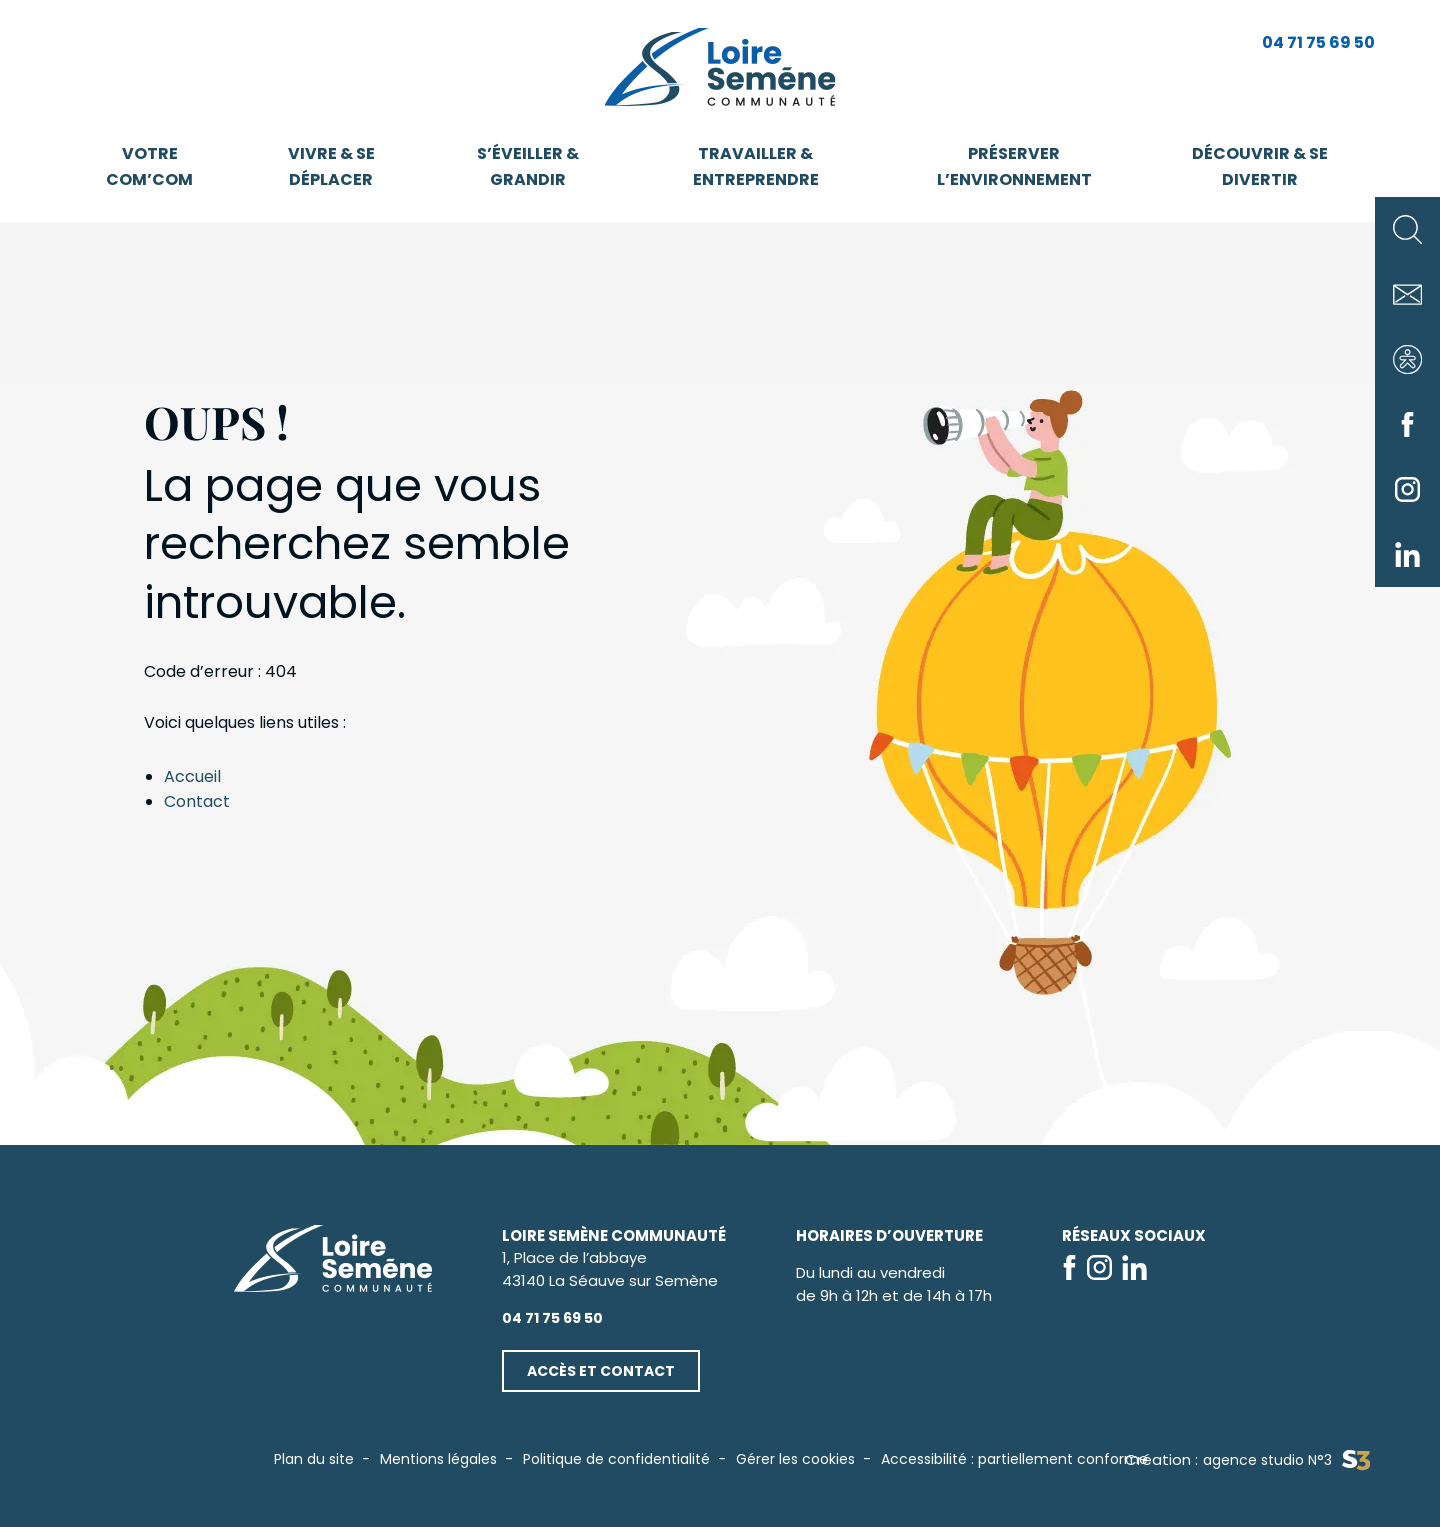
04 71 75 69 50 (1318, 42)
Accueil (192, 776)
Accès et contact (601, 1371)
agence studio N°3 (1286, 1460)
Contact (197, 801)
